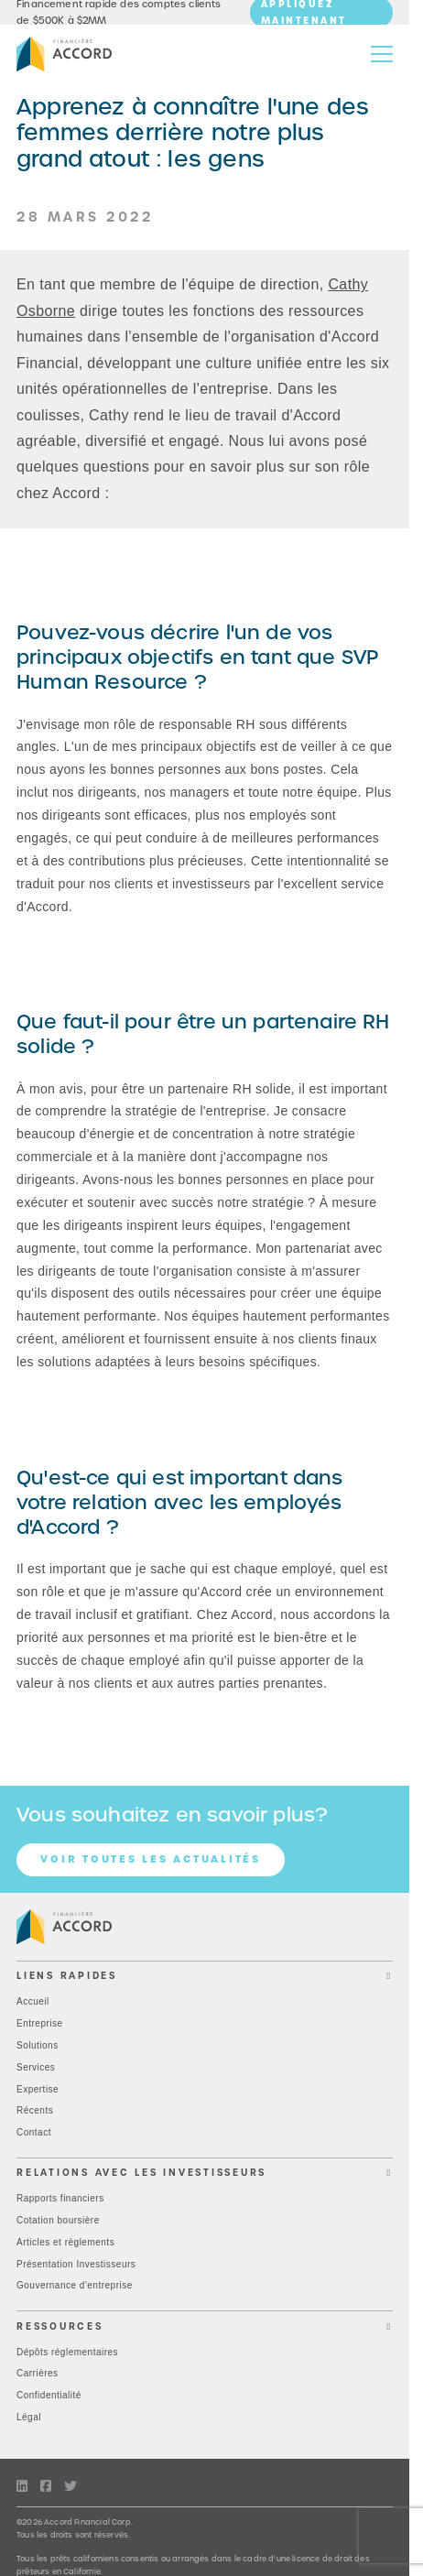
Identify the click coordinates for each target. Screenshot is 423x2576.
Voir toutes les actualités (150, 1859)
